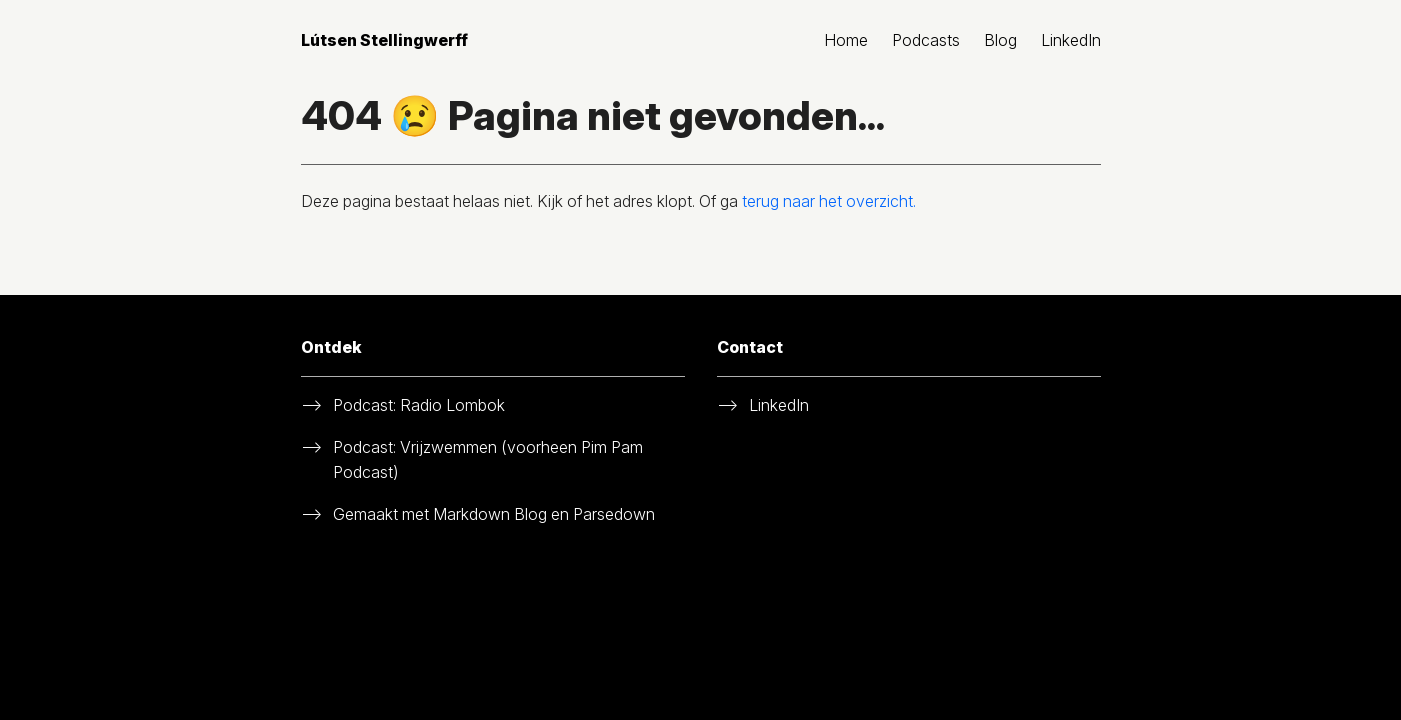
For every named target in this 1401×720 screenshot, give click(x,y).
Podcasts (926, 40)
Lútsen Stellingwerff (384, 40)
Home (846, 40)
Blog (1000, 40)
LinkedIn (1071, 40)
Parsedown (614, 514)
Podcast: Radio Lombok (419, 405)
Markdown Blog (490, 514)
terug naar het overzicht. (829, 201)
